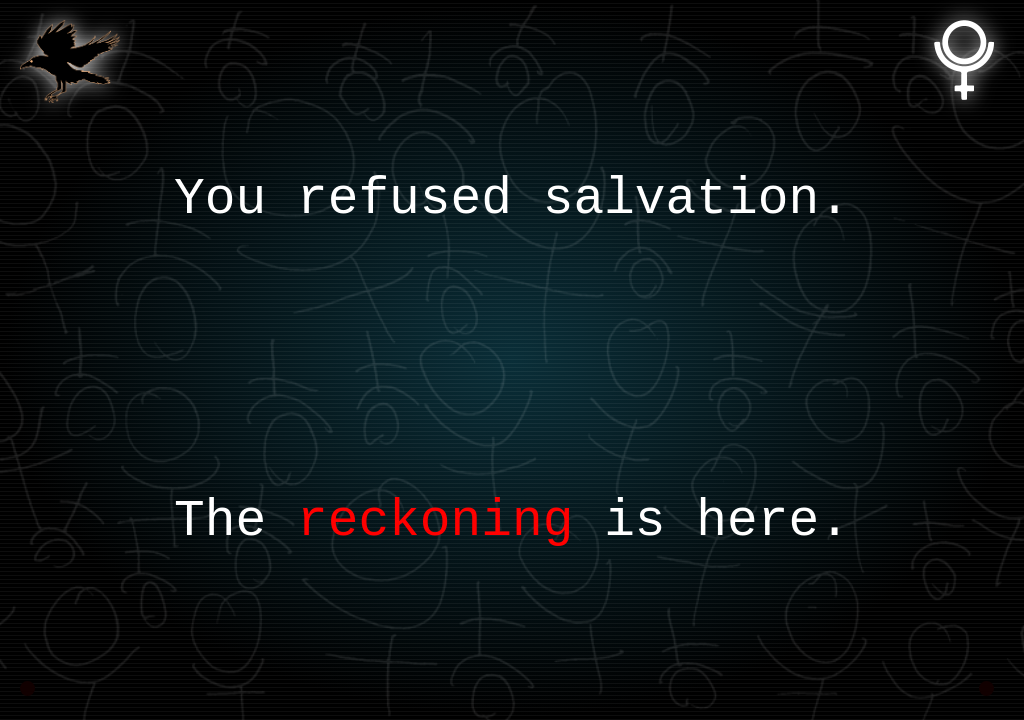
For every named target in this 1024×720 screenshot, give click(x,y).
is (634, 521)
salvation (681, 199)
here (757, 521)
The (220, 521)
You (220, 199)
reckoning (435, 521)
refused (404, 199)
